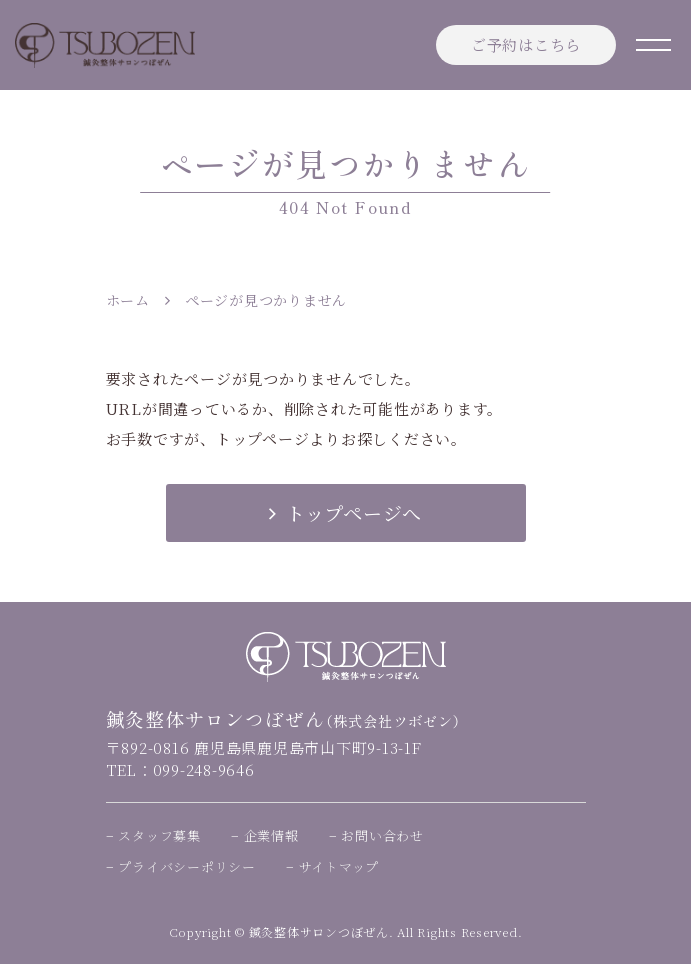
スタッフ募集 (159, 835)
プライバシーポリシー (187, 866)
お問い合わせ (382, 835)
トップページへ (345, 512)
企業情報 (271, 835)
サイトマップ (339, 866)
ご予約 (526, 44)
